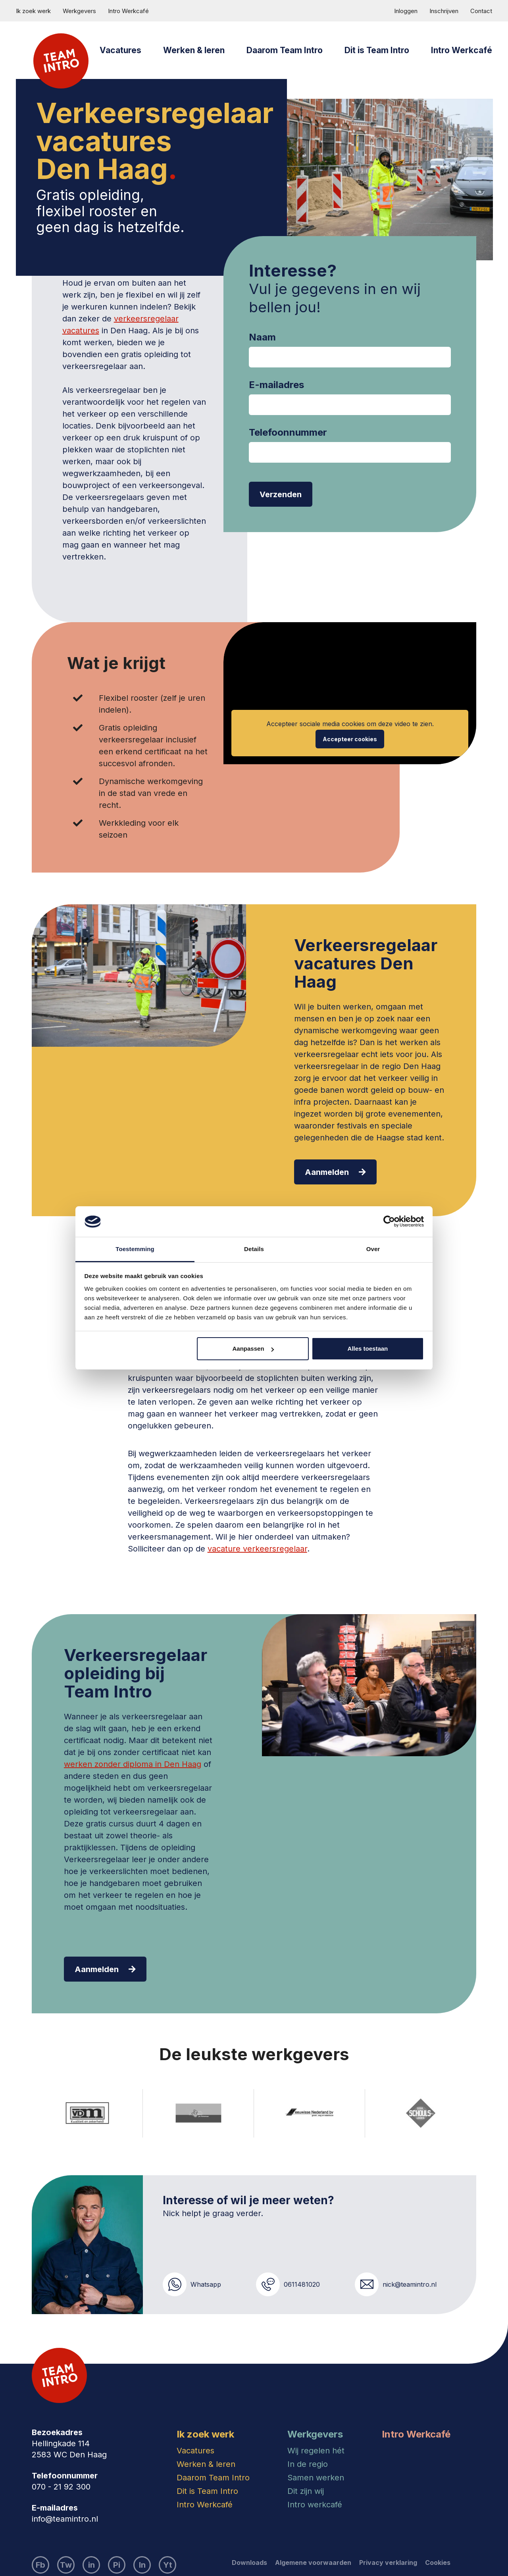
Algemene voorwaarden (313, 2562)
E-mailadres (276, 385)
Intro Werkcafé (128, 11)
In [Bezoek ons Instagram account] (142, 2565)
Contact (481, 11)
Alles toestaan (368, 1348)
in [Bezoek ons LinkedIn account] (91, 2565)
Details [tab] (254, 1249)
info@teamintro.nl (65, 2519)
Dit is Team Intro (376, 50)
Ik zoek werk (33, 11)
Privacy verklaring (388, 2562)
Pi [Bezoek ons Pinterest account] (116, 2565)
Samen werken (315, 2477)
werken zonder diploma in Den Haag (132, 1764)
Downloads (249, 2562)
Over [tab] (373, 1249)
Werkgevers (79, 11)
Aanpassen (253, 1348)
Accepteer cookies (350, 739)
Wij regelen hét (315, 2450)
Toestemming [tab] (134, 1249)
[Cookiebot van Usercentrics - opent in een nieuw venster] (389, 1222)
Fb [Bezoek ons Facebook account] (40, 2565)
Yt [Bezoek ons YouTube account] (167, 2565)
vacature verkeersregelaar (257, 1548)
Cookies (437, 2562)
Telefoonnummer (288, 432)
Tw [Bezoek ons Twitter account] (66, 2565)
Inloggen (406, 11)
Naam (262, 337)
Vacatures (120, 50)
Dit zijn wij (305, 2491)
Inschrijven (443, 11)
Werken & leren (194, 50)
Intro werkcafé (314, 2504)
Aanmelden (335, 1172)
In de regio (307, 2464)
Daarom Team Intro (284, 50)
